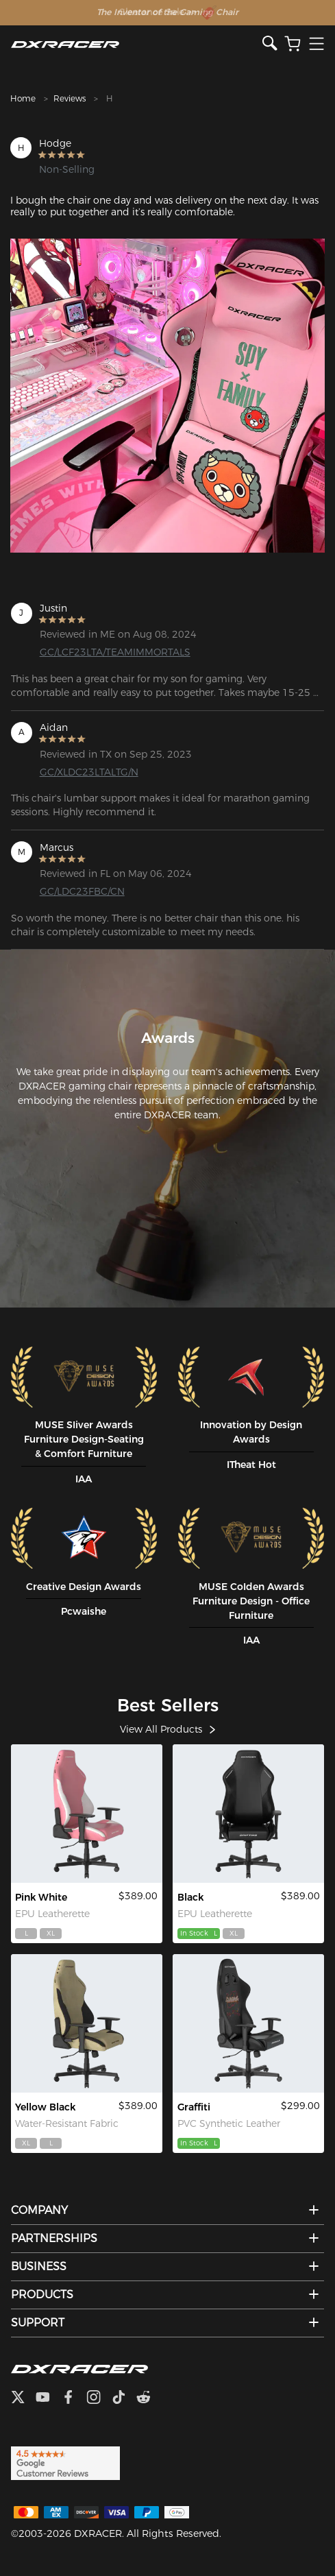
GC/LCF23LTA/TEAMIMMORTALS (111, 652)
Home (23, 98)
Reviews (69, 98)
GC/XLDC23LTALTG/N (89, 772)
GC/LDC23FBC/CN (82, 891)
